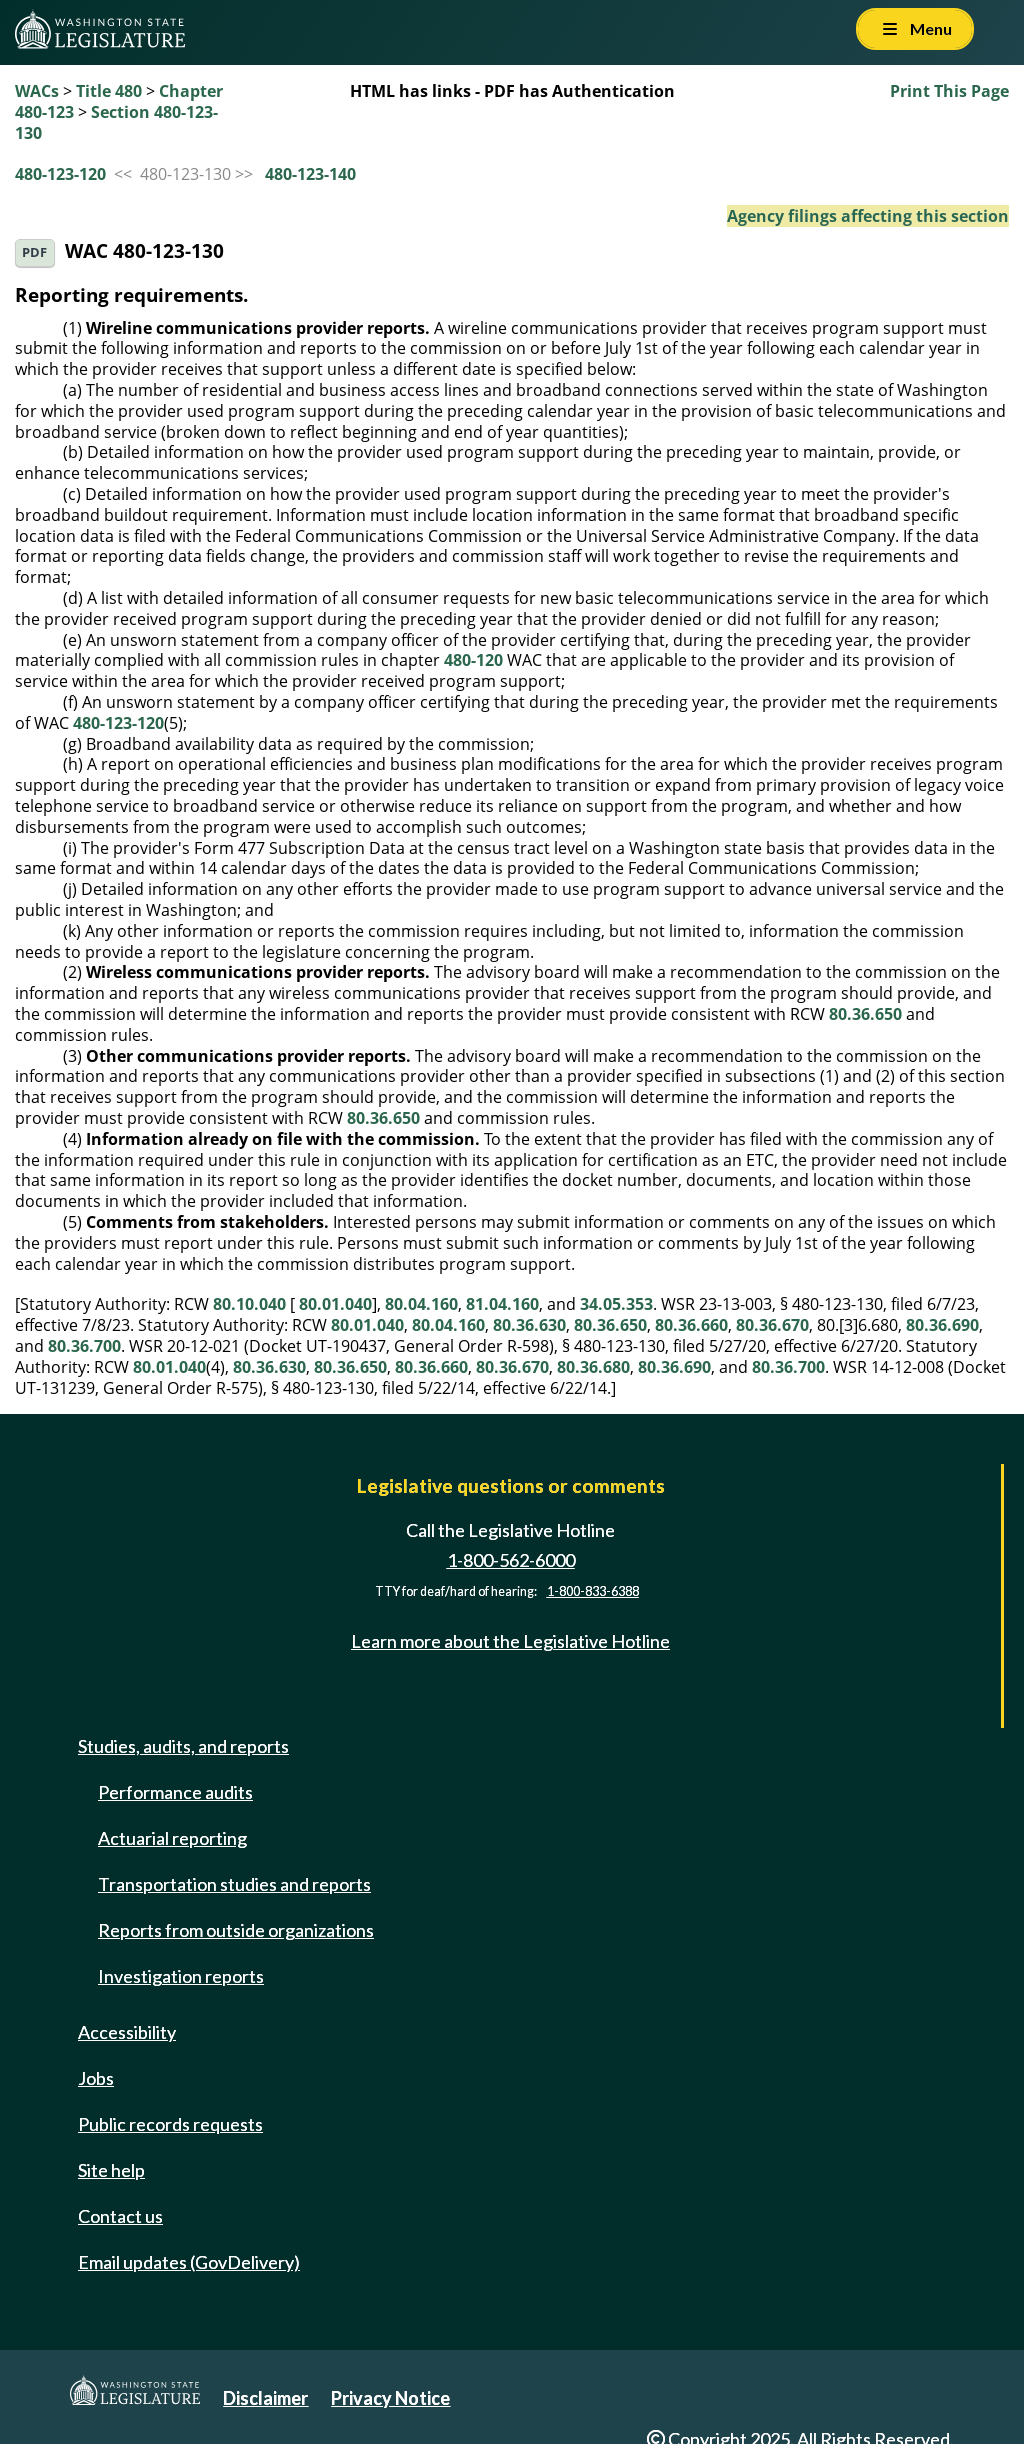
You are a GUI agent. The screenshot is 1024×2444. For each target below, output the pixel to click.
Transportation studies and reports (234, 1884)
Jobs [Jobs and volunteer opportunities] (96, 2078)
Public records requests (170, 2124)
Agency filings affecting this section (868, 216)
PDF (34, 252)
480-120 (473, 660)
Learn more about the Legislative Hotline (510, 1642)
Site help (111, 2170)
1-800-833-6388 (593, 1591)
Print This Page (949, 91)
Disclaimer (265, 2398)
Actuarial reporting (172, 1838)
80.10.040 (249, 1304)
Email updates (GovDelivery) (189, 2262)
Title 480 (109, 91)
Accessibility (127, 2032)
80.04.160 (421, 1304)
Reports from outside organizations (236, 1930)
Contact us (120, 2216)
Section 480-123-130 (116, 122)
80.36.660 (691, 1325)
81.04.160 (502, 1304)
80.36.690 (942, 1325)
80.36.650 (865, 1014)
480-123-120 (60, 174)
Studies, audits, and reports (183, 1746)
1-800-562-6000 (511, 1560)
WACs (37, 91)
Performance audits (175, 1792)
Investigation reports (181, 1976)
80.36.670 (772, 1325)
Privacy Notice (390, 2398)
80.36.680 (593, 1367)
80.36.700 (84, 1346)
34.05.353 (616, 1304)
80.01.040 (335, 1304)
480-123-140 (310, 174)
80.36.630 (529, 1325)
